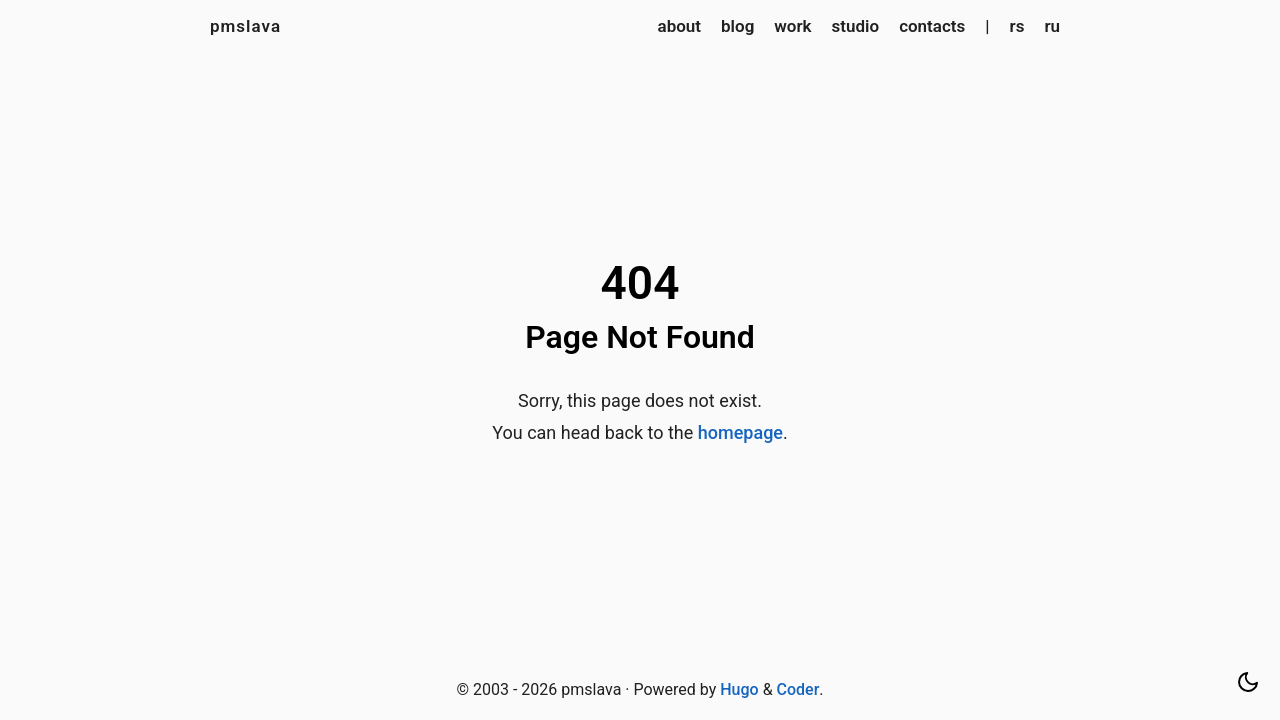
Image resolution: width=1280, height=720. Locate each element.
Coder (798, 689)
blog (737, 26)
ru (1052, 26)
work (792, 26)
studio (856, 26)
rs (1017, 26)
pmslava (245, 26)
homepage (740, 432)
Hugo (739, 689)
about (680, 26)
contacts (932, 26)
